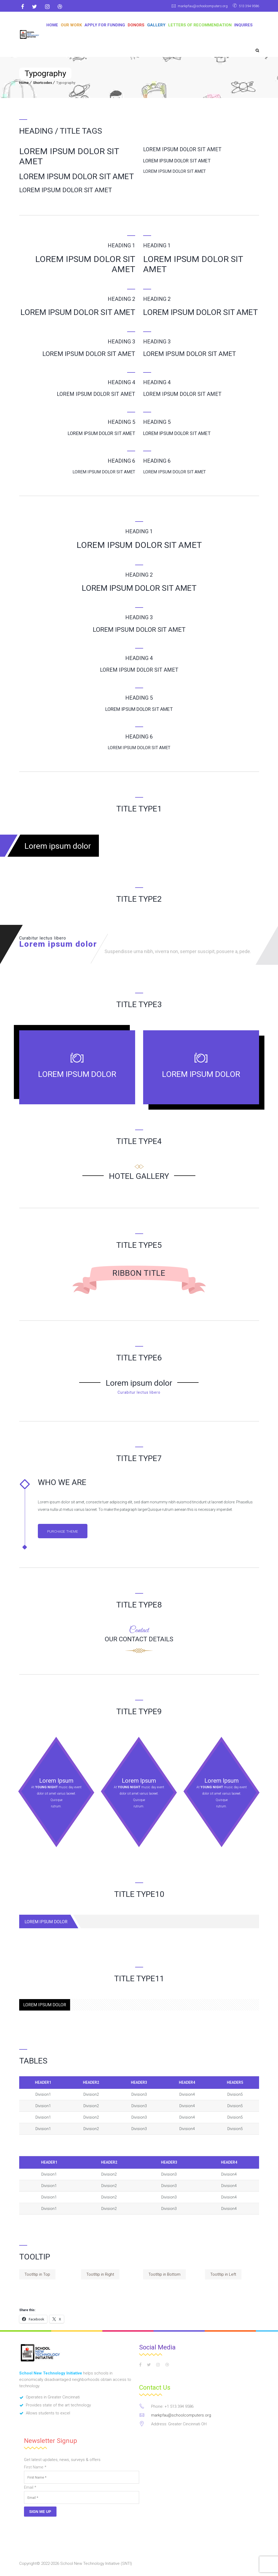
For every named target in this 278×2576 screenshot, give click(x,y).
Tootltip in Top (37, 2275)
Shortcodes (42, 83)
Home (52, 25)
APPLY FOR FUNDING (104, 25)
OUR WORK (71, 25)
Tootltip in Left (223, 2275)
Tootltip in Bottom (164, 2275)
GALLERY (156, 25)
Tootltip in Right (100, 2275)
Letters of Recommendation (200, 25)
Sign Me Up (40, 2512)
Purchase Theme (66, 1531)
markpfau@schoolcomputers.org (194, 5)
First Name (35, 2468)
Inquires (243, 25)
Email (30, 2488)
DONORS (136, 25)
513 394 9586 (247, 5)
